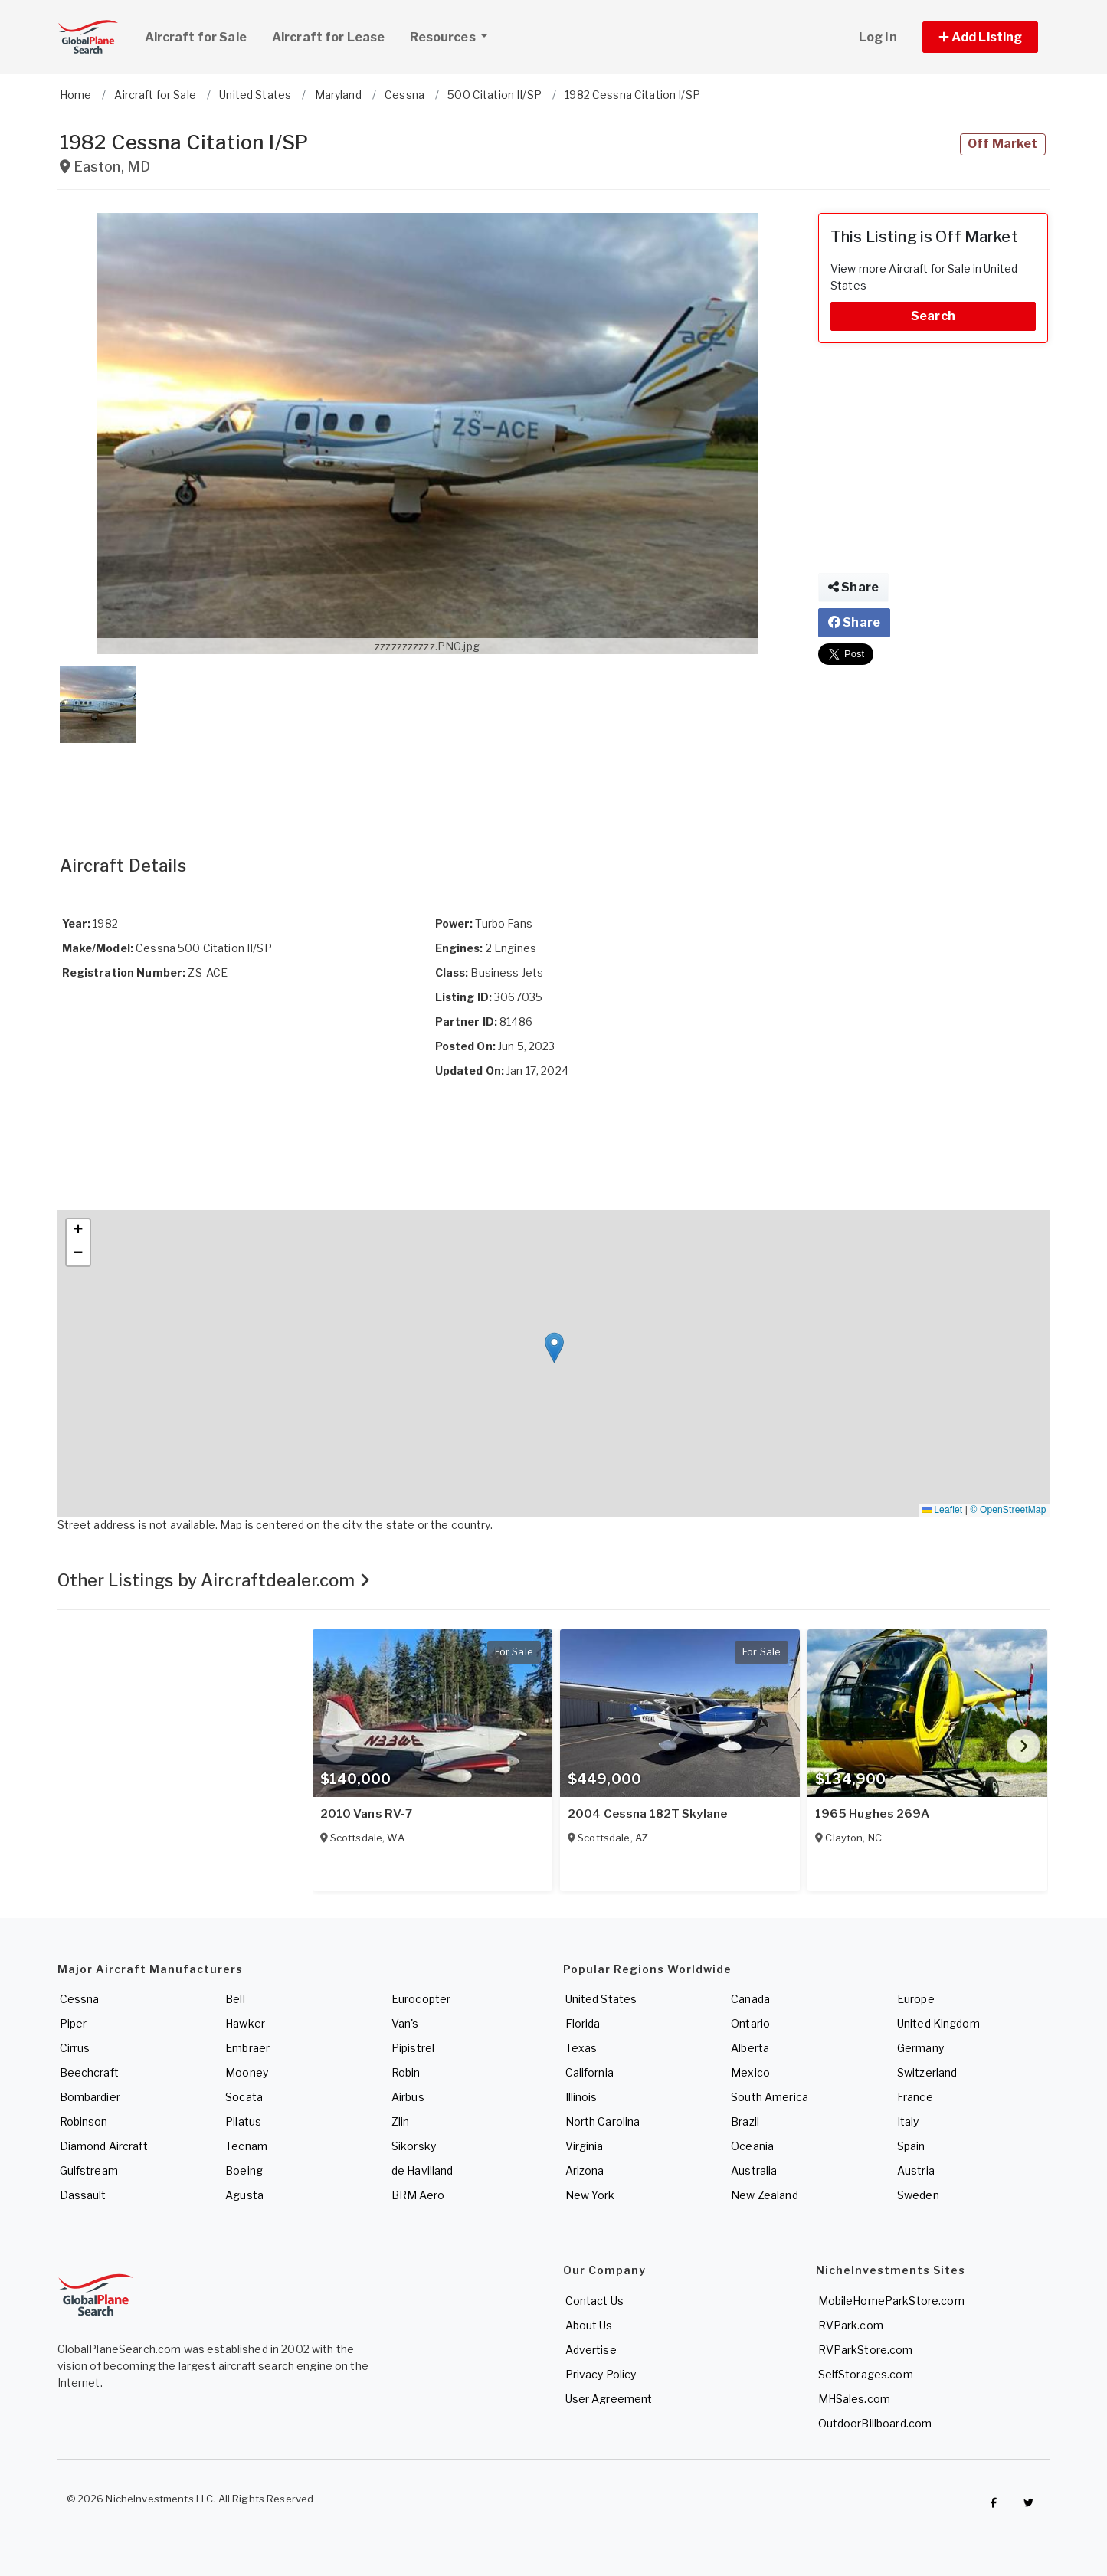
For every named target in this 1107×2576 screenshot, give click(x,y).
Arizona (584, 2170)
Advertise (591, 2349)
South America (769, 2096)
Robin (406, 2072)
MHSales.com (854, 2398)
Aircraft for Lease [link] (328, 37)
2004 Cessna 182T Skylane (647, 1814)
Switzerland (927, 2072)
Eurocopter (420, 1998)
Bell (235, 1998)
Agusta (244, 2194)
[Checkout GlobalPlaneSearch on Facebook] (994, 2502)
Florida (583, 2023)
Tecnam (246, 2145)
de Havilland (422, 2170)
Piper (73, 2023)
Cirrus (75, 2047)
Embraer (247, 2047)
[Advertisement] (427, 783)
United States (601, 1998)
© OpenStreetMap (1008, 1509)
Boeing (244, 2170)
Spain (911, 2145)
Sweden (918, 2194)
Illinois (581, 2096)
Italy (908, 2121)
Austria (916, 2170)
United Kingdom (938, 2023)
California (589, 2072)
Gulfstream (89, 2170)
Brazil (745, 2121)
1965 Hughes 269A (872, 1814)
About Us (589, 2325)
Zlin (400, 2121)
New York (590, 2194)
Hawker (245, 2023)
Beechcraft (89, 2072)
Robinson (84, 2121)
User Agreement (609, 2398)
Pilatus (243, 2121)
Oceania (752, 2145)
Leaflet (942, 1509)
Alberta (750, 2047)
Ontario (750, 2023)
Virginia (584, 2145)
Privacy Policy (601, 2374)
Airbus (407, 2096)
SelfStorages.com (865, 2374)
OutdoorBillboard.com (875, 2423)
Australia (754, 2170)
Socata (244, 2096)
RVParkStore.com (865, 2349)
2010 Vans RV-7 (366, 1814)
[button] (980, 37)
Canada (750, 1998)
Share (853, 587)
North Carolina (602, 2121)
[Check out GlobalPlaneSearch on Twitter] (1029, 2502)
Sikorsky (413, 2145)
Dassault (83, 2194)
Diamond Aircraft (104, 2145)
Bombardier (90, 2096)
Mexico (750, 2072)
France (915, 2096)
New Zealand (764, 2194)
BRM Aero (417, 2194)
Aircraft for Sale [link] (196, 37)
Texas (581, 2047)
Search (933, 316)
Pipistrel (412, 2047)
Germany (920, 2047)
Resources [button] (454, 35)
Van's (405, 2023)
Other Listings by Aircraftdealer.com (213, 1580)
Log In (878, 37)
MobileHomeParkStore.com (891, 2300)
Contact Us (594, 2300)
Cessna (80, 1998)
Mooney (246, 2072)
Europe (916, 1998)
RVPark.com (850, 2325)
